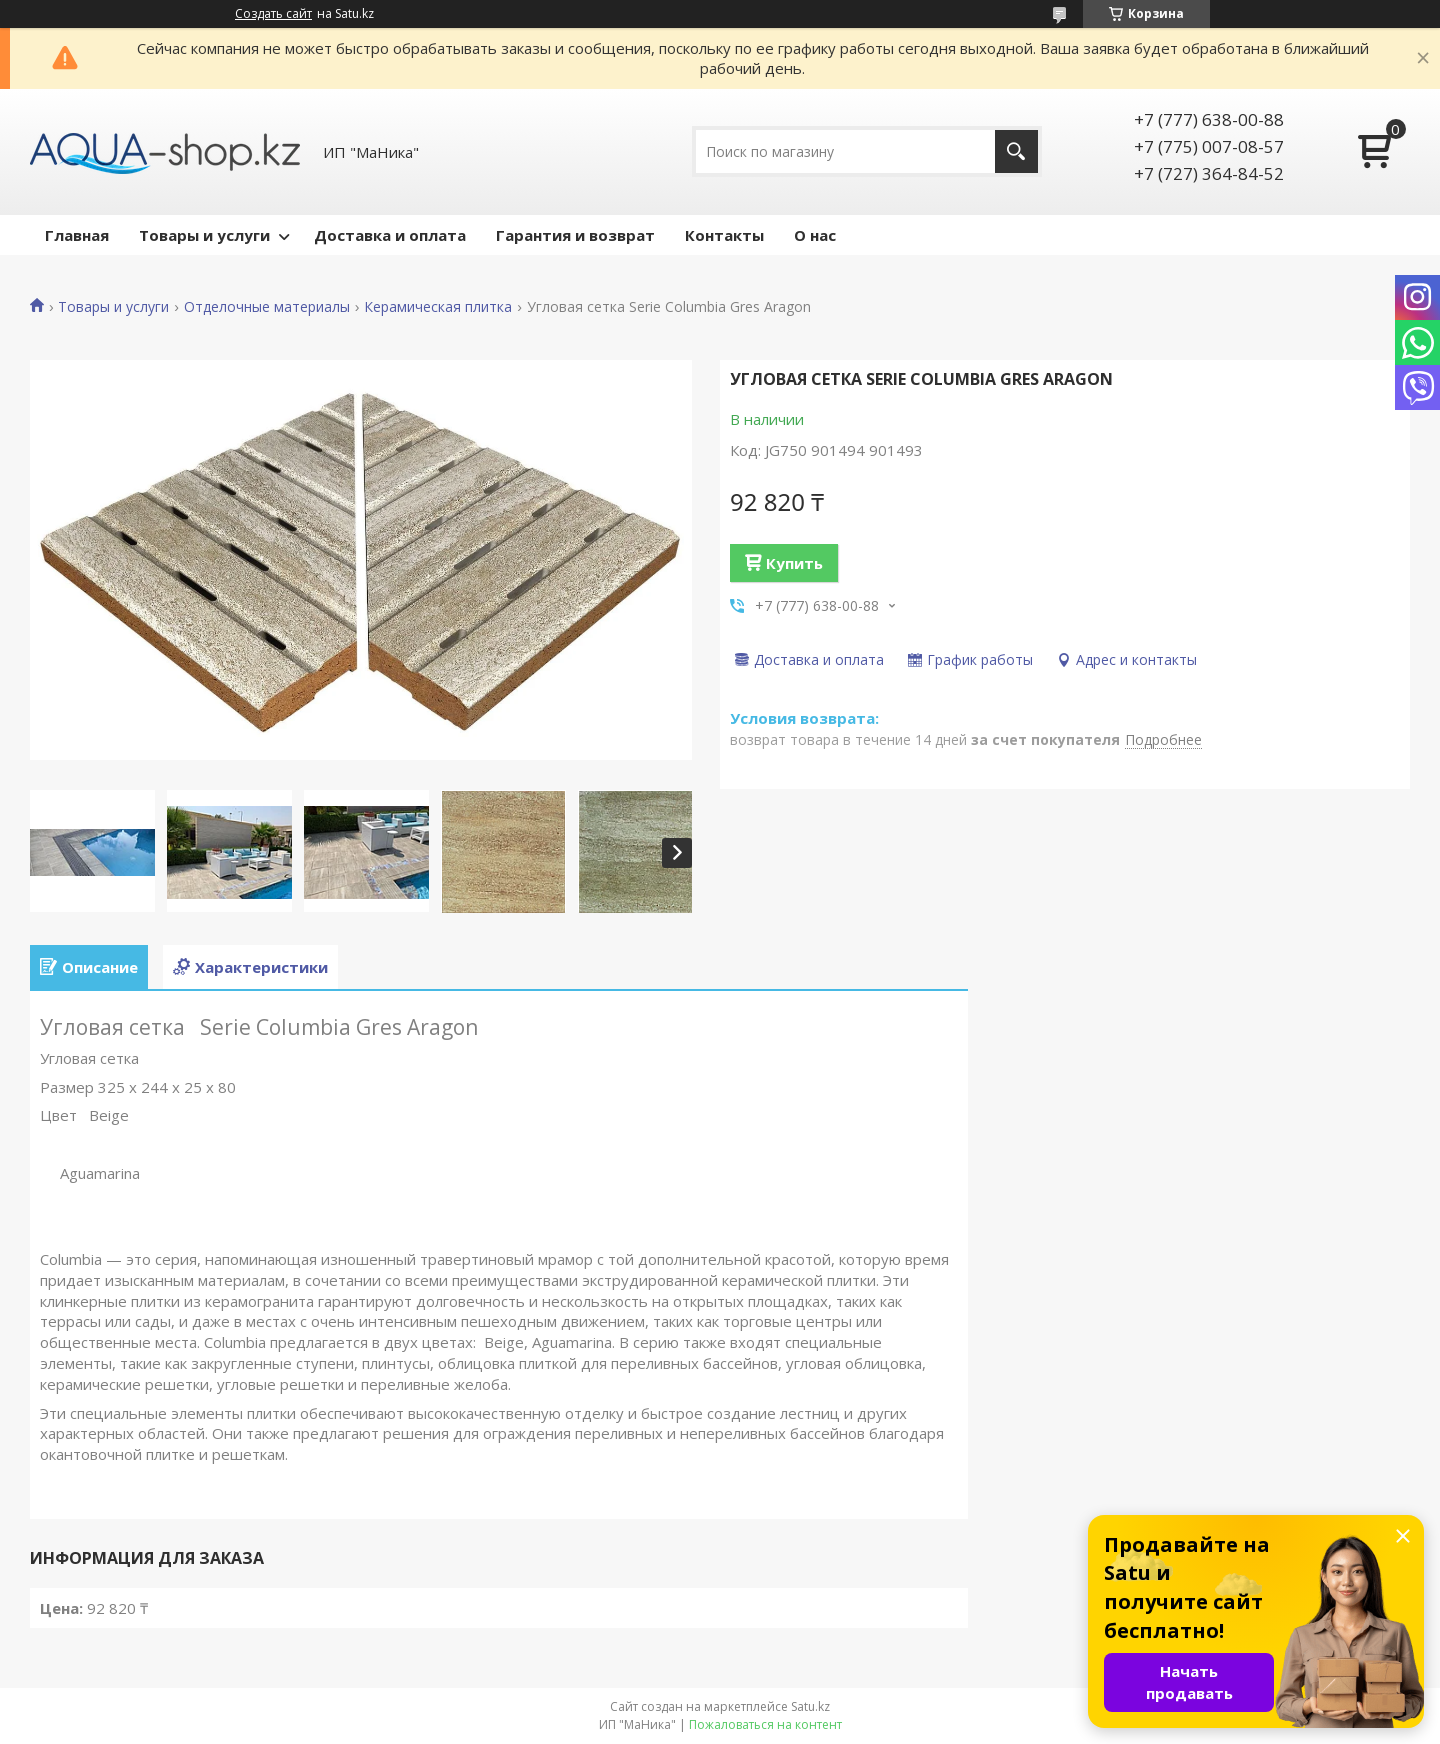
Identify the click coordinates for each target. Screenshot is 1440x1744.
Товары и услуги (204, 235)
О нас (815, 235)
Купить (794, 563)
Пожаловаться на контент (765, 1724)
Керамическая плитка (438, 307)
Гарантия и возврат (575, 235)
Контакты (724, 235)
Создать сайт (273, 14)
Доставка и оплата (390, 235)
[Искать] (1016, 151)
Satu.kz (810, 1706)
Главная (77, 235)
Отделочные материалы (267, 307)
